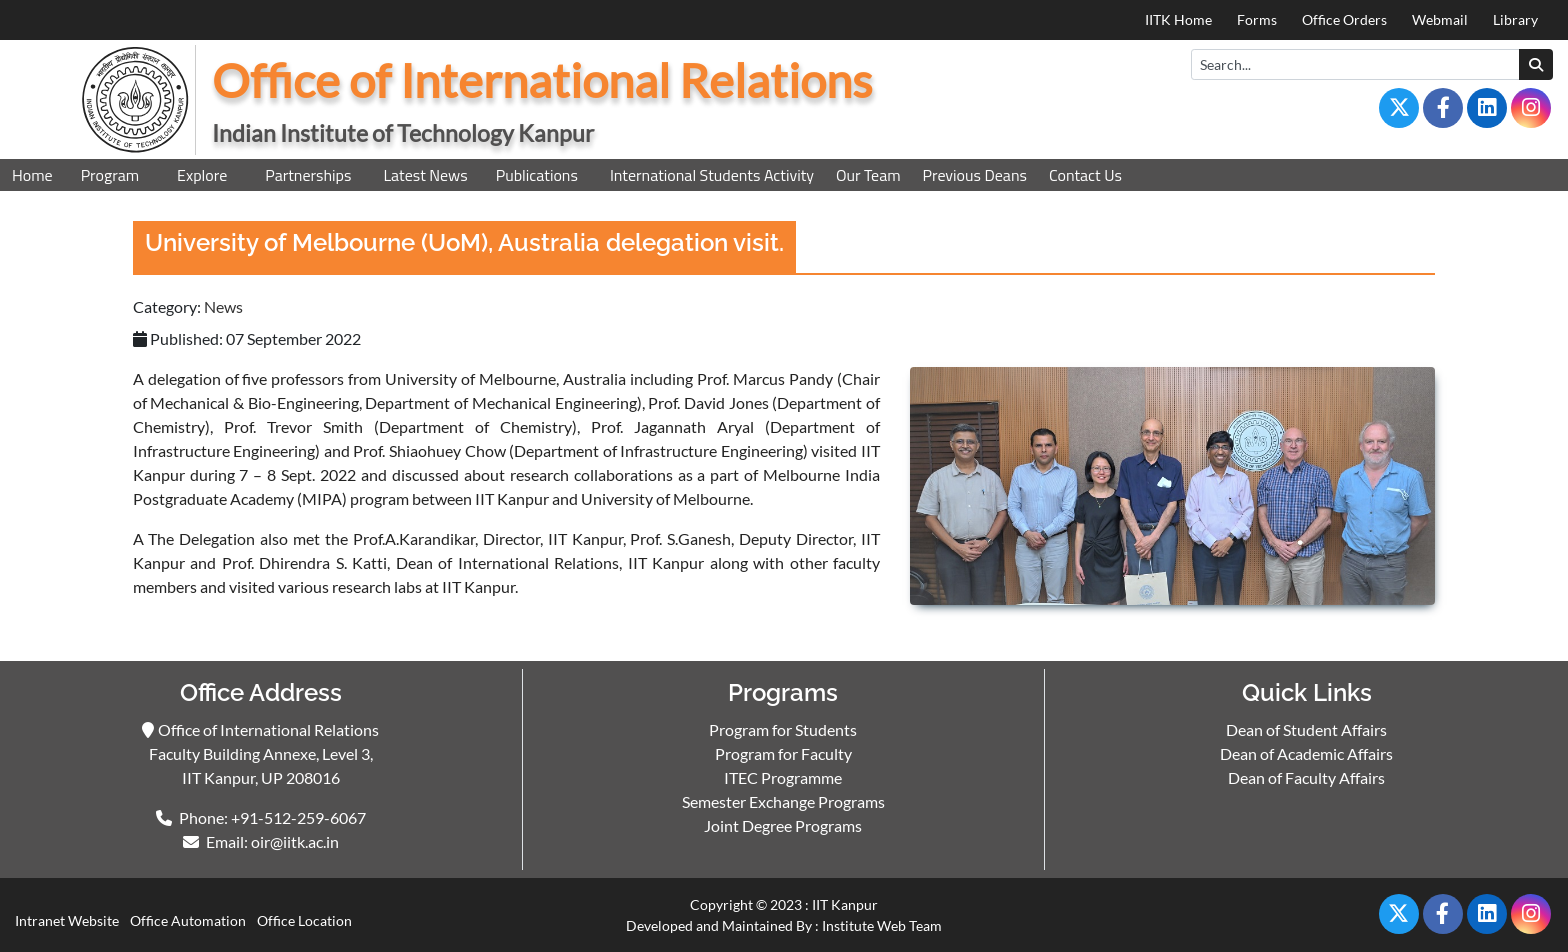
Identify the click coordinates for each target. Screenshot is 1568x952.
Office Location (304, 920)
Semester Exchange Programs (783, 801)
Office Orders (1344, 19)
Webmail (1440, 19)
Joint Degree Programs (783, 825)
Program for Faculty (783, 753)
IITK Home (1178, 19)
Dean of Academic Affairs (1306, 753)
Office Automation (188, 920)
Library (1515, 19)
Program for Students (783, 729)
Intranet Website (67, 920)
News (223, 306)
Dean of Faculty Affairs (1306, 777)
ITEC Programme (783, 777)
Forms (1257, 19)
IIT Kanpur (845, 904)
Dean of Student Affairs (1306, 729)
